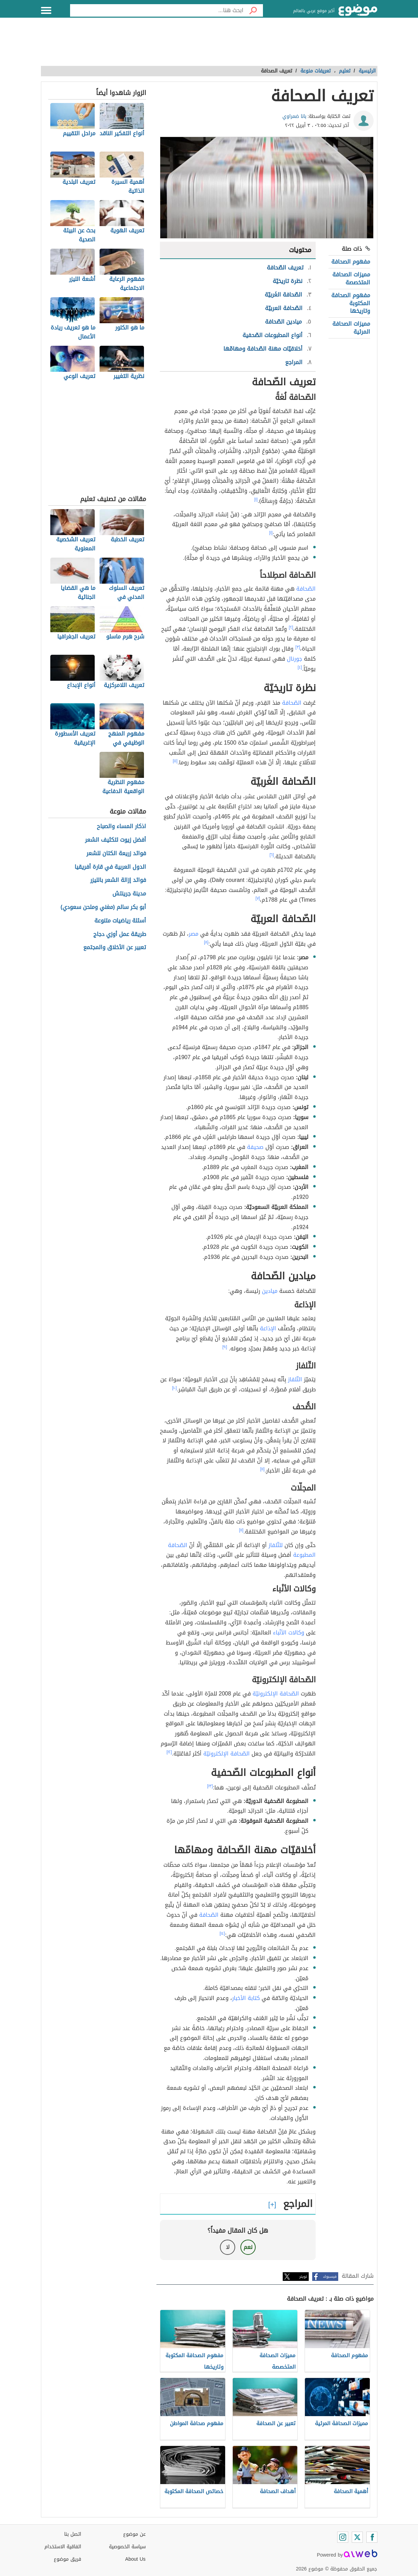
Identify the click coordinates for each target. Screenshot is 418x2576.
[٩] (224, 1347)
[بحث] (253, 10)
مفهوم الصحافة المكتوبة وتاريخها (350, 303)
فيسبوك (329, 2276)
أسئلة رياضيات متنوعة (120, 921)
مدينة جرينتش (129, 894)
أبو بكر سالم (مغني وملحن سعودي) (103, 907)
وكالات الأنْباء (288, 1632)
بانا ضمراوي (294, 116)
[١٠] (174, 1388)
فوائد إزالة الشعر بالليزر (118, 880)
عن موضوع (134, 2534)
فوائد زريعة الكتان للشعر (116, 854)
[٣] (297, 647)
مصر (193, 933)
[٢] (291, 627)
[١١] (262, 1469)
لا (228, 2247)
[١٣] (210, 1786)
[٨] (206, 942)
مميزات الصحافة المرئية (351, 327)
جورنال (294, 658)
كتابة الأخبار (246, 1998)
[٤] (300, 667)
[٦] (272, 855)
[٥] (175, 761)
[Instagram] (342, 2537)
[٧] (258, 898)
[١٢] (169, 1752)
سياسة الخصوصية (127, 2546)
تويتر (303, 2276)
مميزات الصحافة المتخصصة (351, 278)
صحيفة (255, 1147)
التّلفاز (295, 1379)
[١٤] (222, 1933)
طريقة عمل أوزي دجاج (119, 934)
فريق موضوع (67, 2559)
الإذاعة (268, 1328)
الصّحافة (306, 588)
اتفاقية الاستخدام (62, 2546)
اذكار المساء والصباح (121, 827)
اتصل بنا (72, 2534)
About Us (135, 2559)
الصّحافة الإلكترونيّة (276, 1693)
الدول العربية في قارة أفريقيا (110, 867)
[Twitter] (357, 2537)
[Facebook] (371, 2537)
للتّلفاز (275, 1545)
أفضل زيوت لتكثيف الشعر (115, 840)
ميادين (270, 1291)
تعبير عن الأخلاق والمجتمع (114, 948)
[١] (256, 499)
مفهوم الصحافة (350, 261)
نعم (248, 2247)
